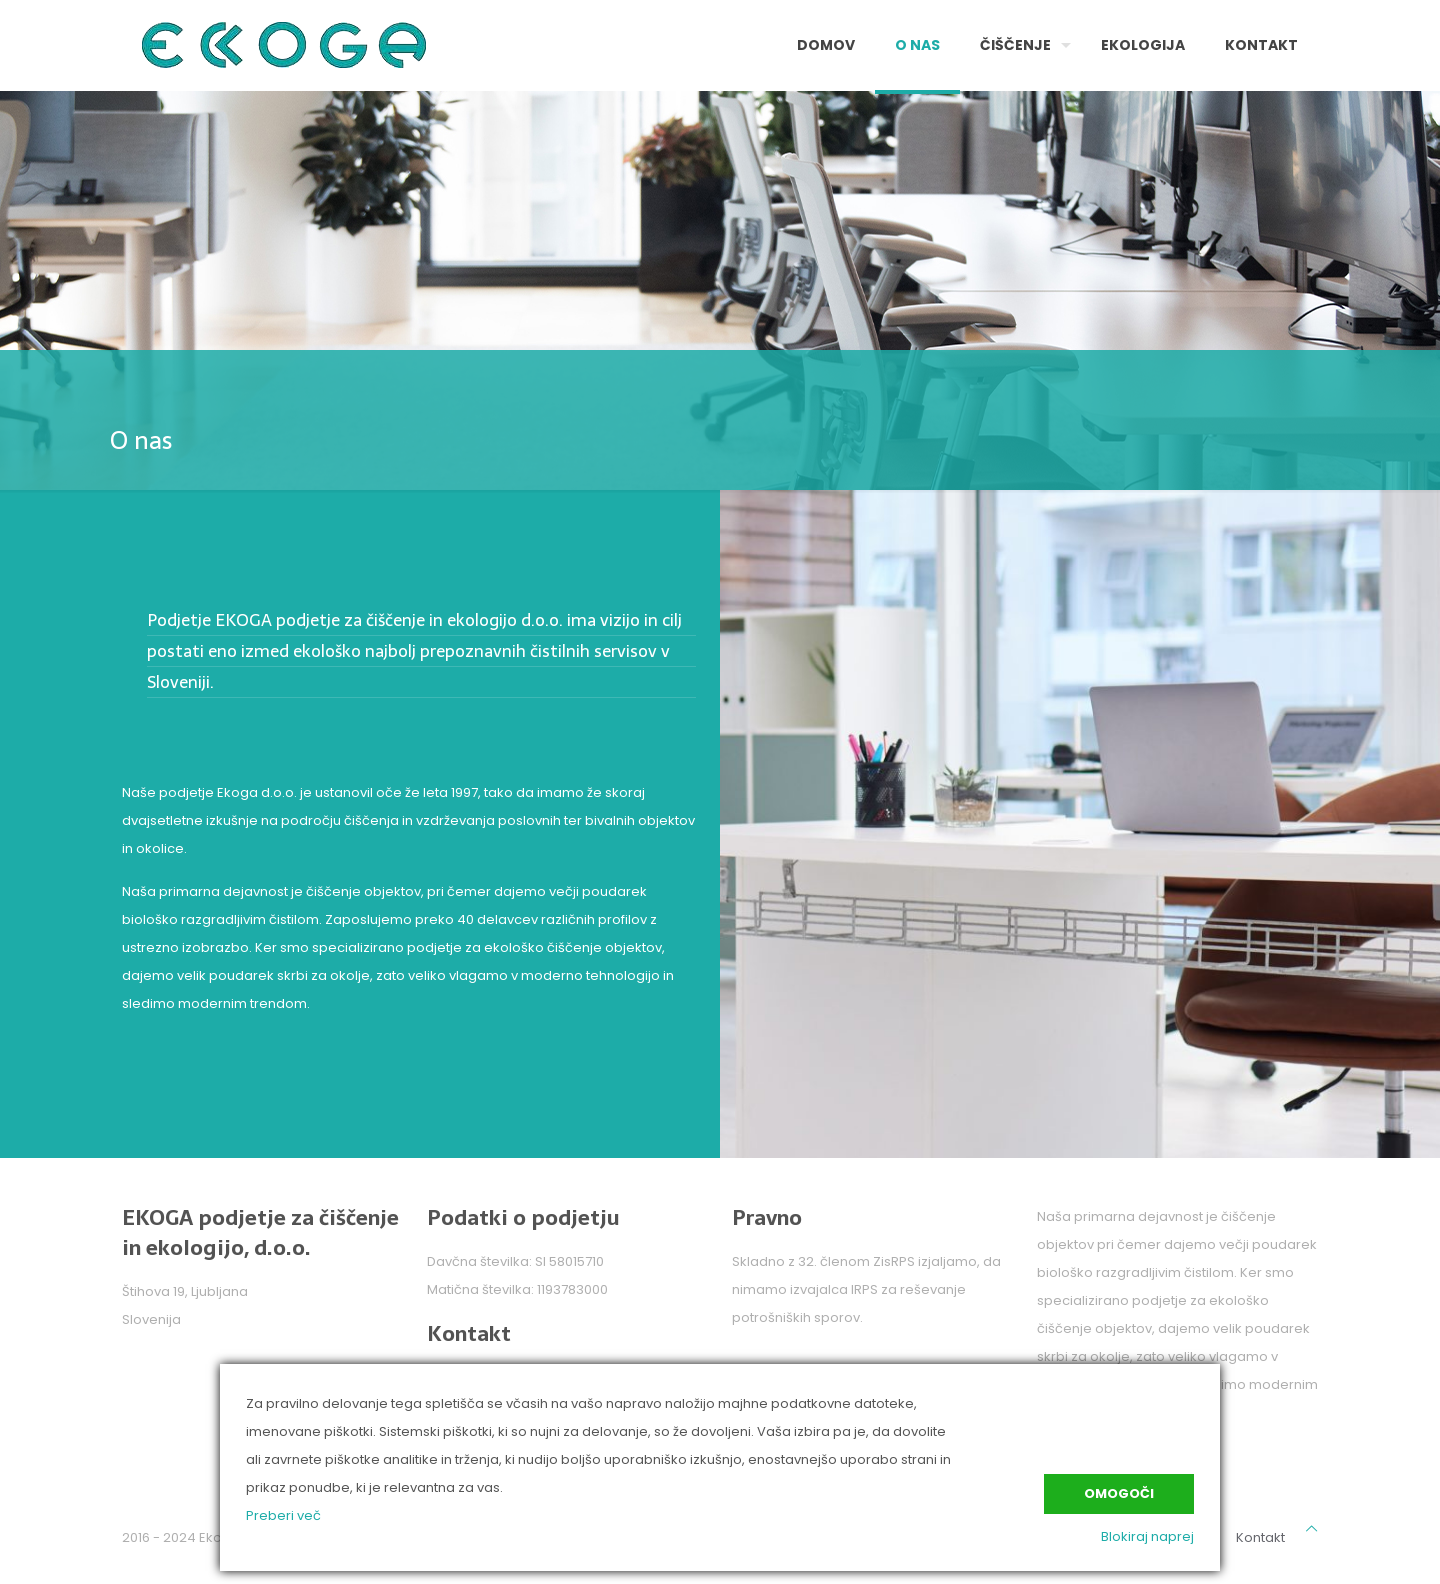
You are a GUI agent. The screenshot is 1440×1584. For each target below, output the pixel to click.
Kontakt (1260, 1537)
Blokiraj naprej (1147, 1536)
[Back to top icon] (1311, 1529)
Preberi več (283, 1515)
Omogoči (1119, 1493)
